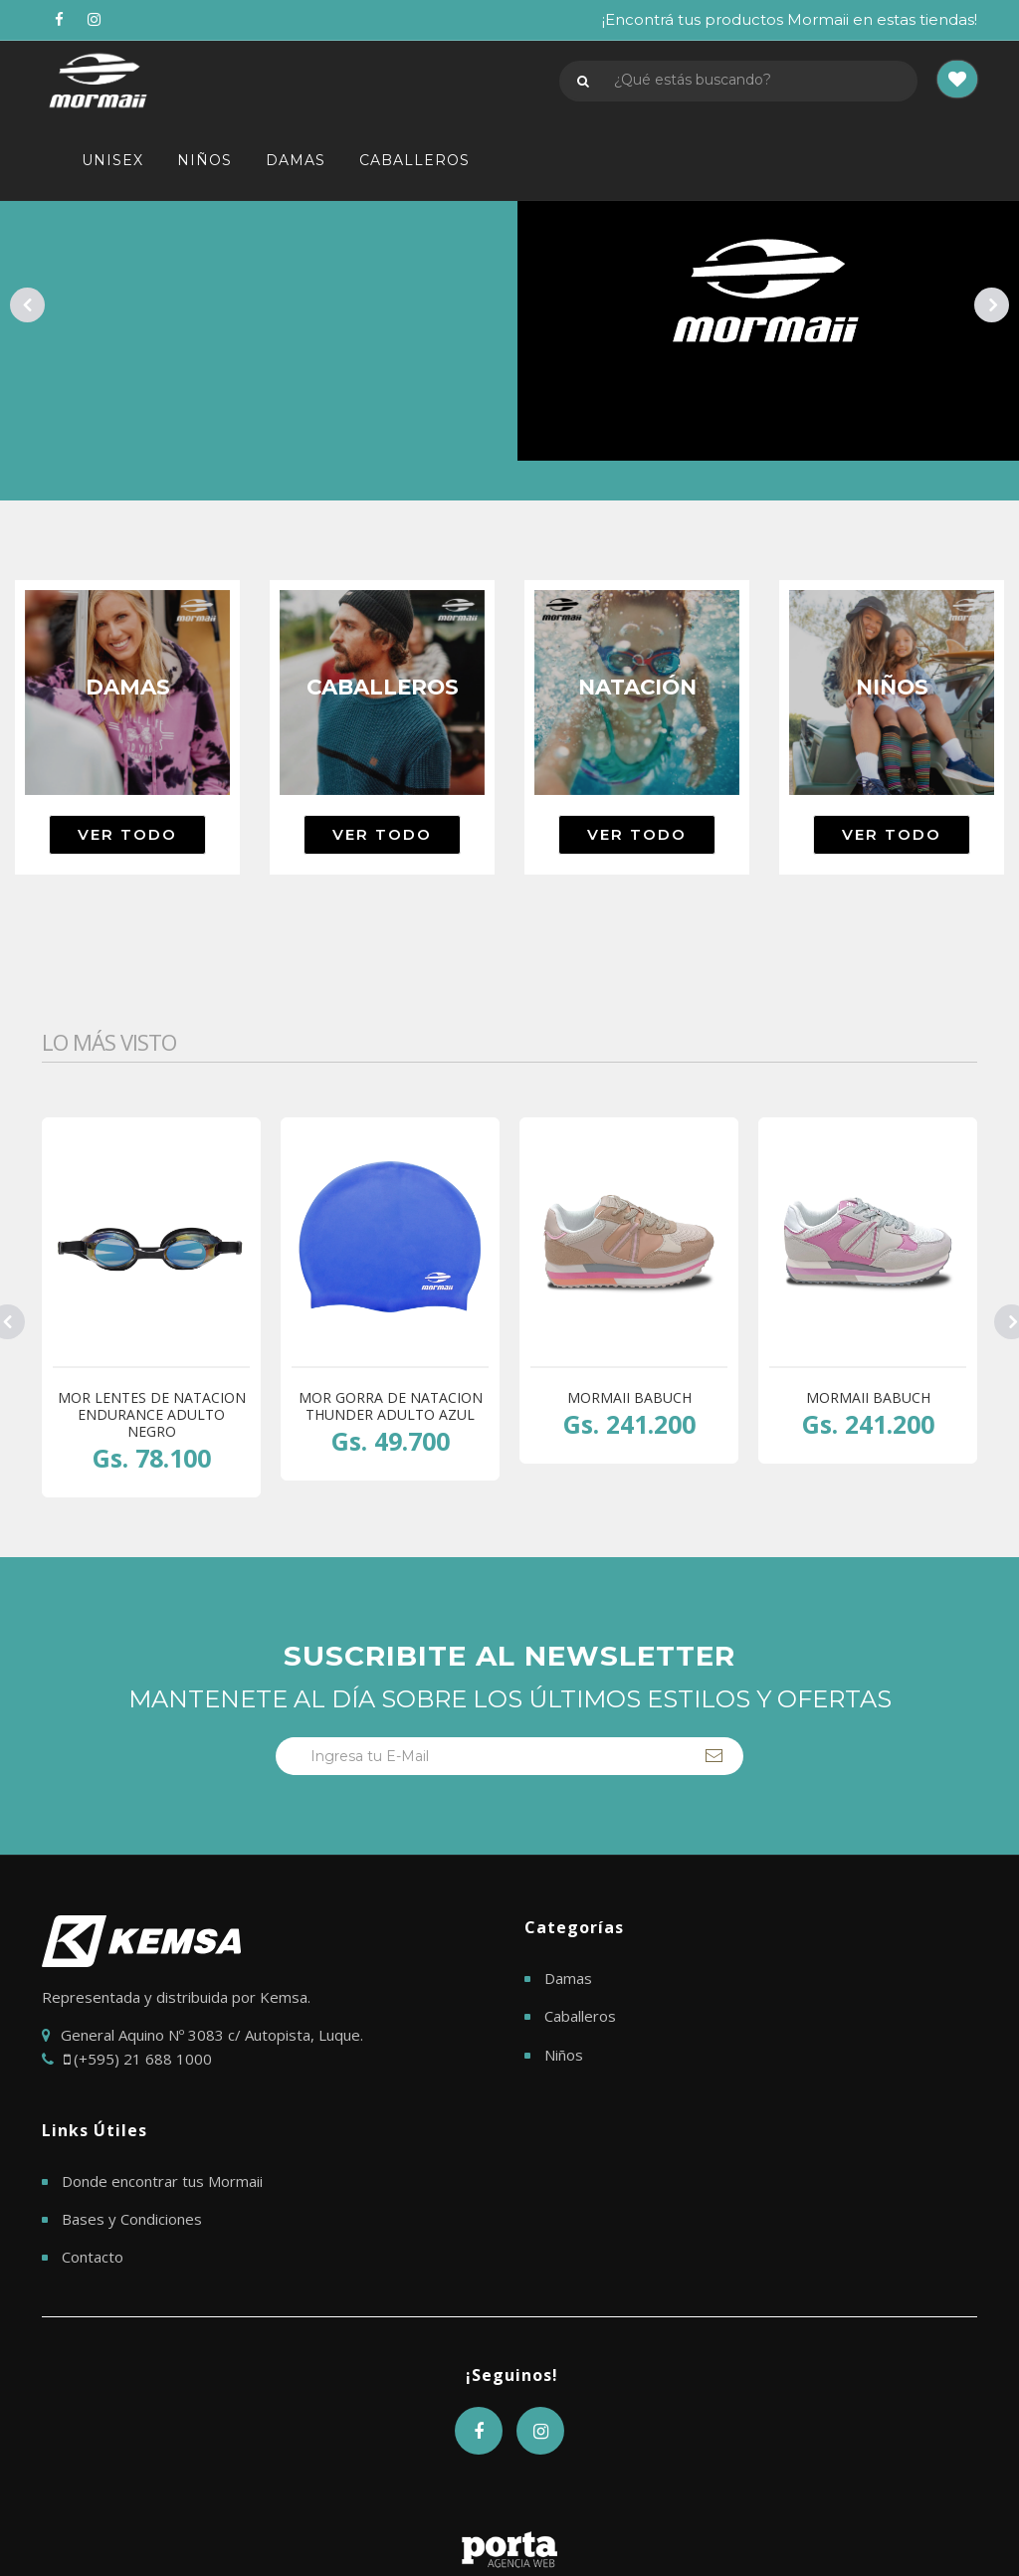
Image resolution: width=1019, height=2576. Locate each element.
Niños (563, 2055)
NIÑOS (204, 160)
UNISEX (112, 160)
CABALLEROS (414, 160)
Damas (568, 1978)
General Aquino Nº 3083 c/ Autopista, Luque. (212, 2035)
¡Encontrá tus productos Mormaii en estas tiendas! (789, 19)
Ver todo (127, 834)
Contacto (92, 2257)
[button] (957, 81)
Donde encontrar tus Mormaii (162, 2181)
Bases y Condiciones (132, 2219)
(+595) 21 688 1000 (138, 2059)
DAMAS (295, 160)
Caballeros (580, 2016)
